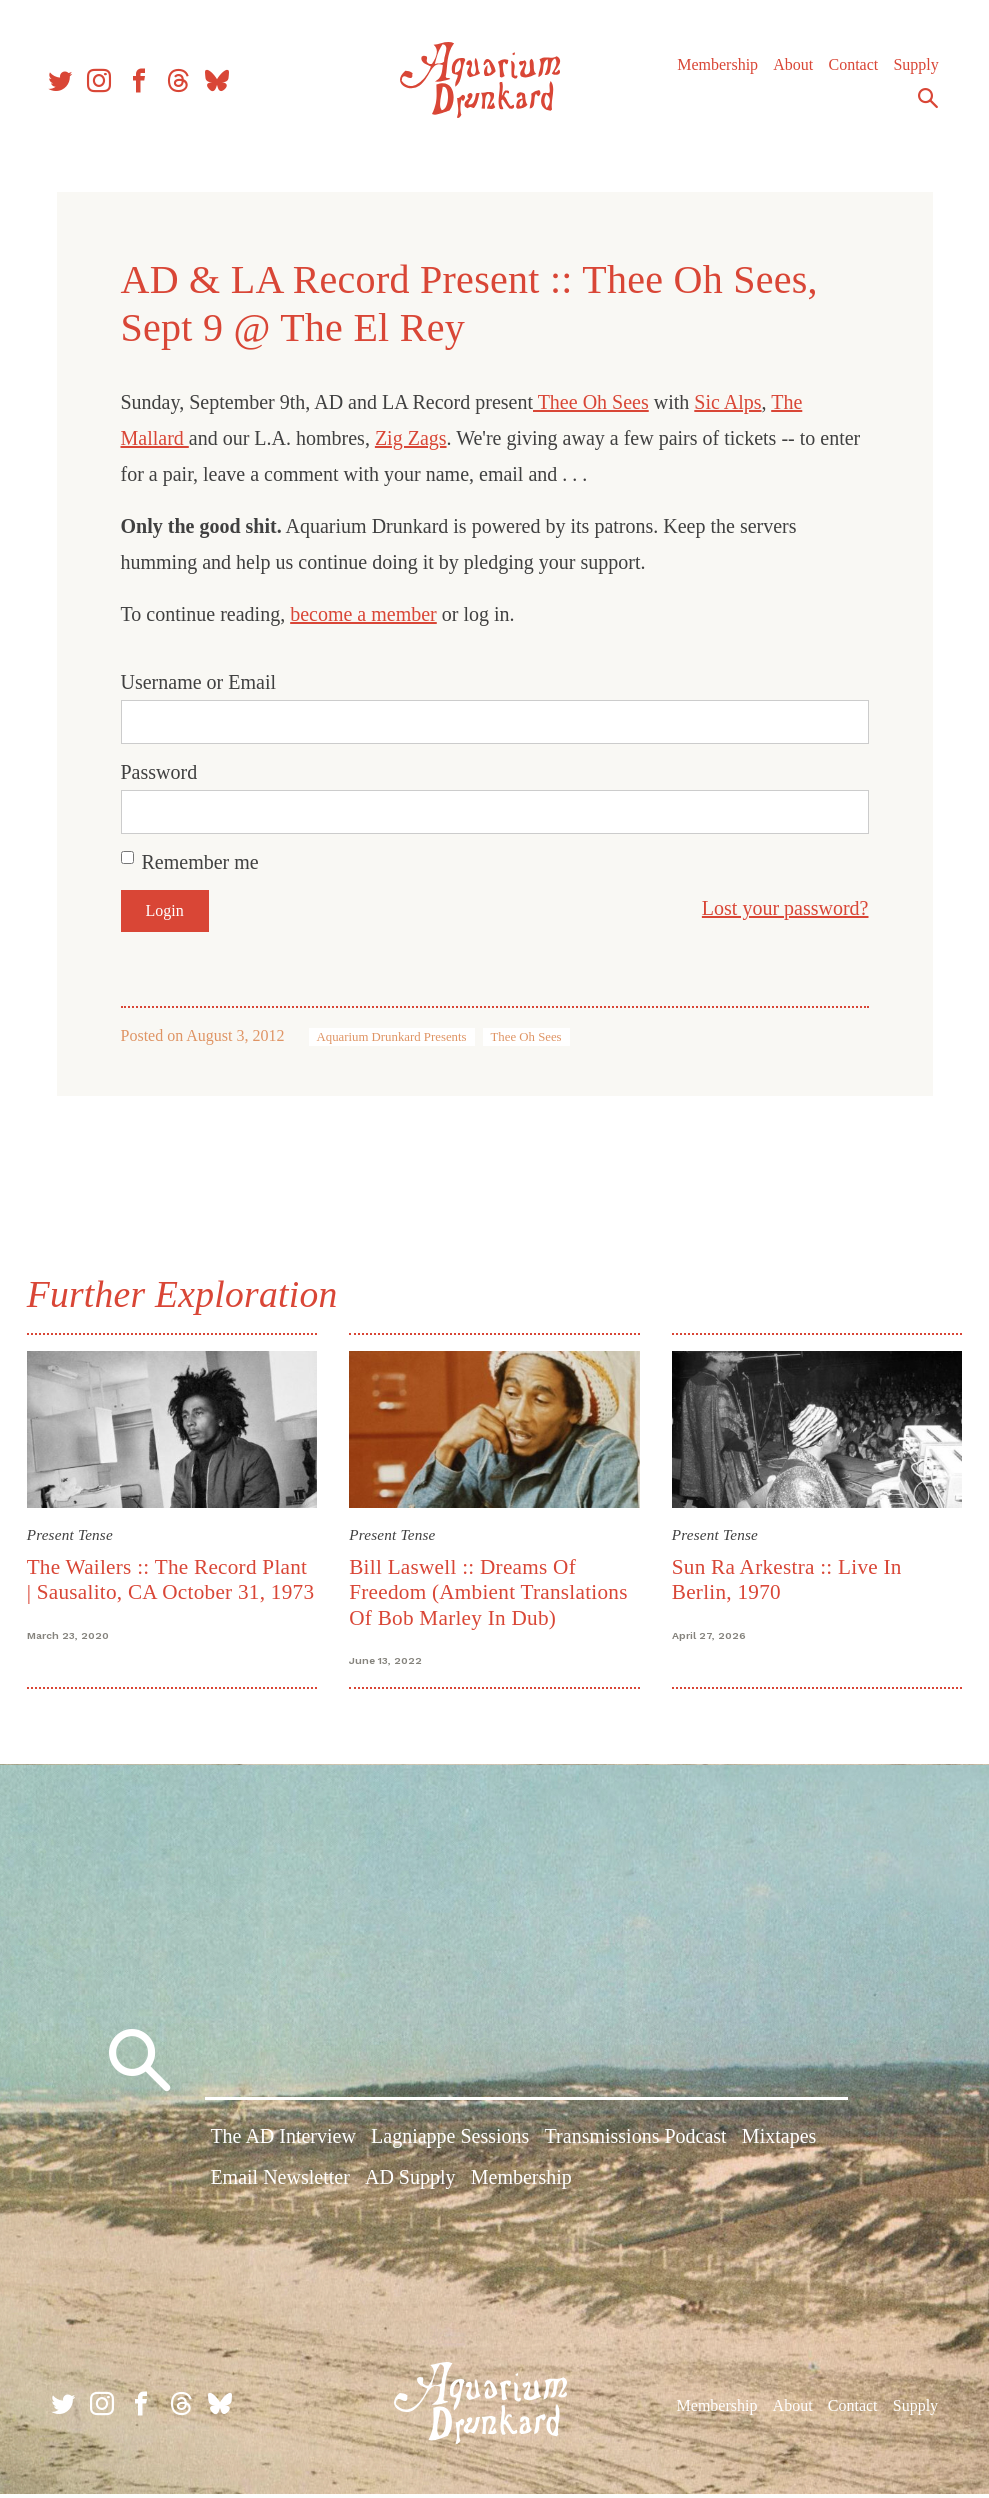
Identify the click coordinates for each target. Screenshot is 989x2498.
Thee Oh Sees (591, 402)
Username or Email (199, 682)
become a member (363, 614)
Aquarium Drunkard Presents (392, 1037)
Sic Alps (727, 402)
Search (925, 103)
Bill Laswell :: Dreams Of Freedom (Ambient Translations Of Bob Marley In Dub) (490, 1590)
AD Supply (410, 2184)
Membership (714, 69)
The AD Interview (283, 2143)
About (790, 69)
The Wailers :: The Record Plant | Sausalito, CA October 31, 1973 (172, 1590)
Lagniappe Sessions (450, 2143)
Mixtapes (779, 2143)
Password (159, 772)
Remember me (200, 862)
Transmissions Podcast (636, 2143)
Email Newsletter (279, 2184)
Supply (912, 69)
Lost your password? (785, 908)
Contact (850, 69)
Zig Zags (411, 438)
